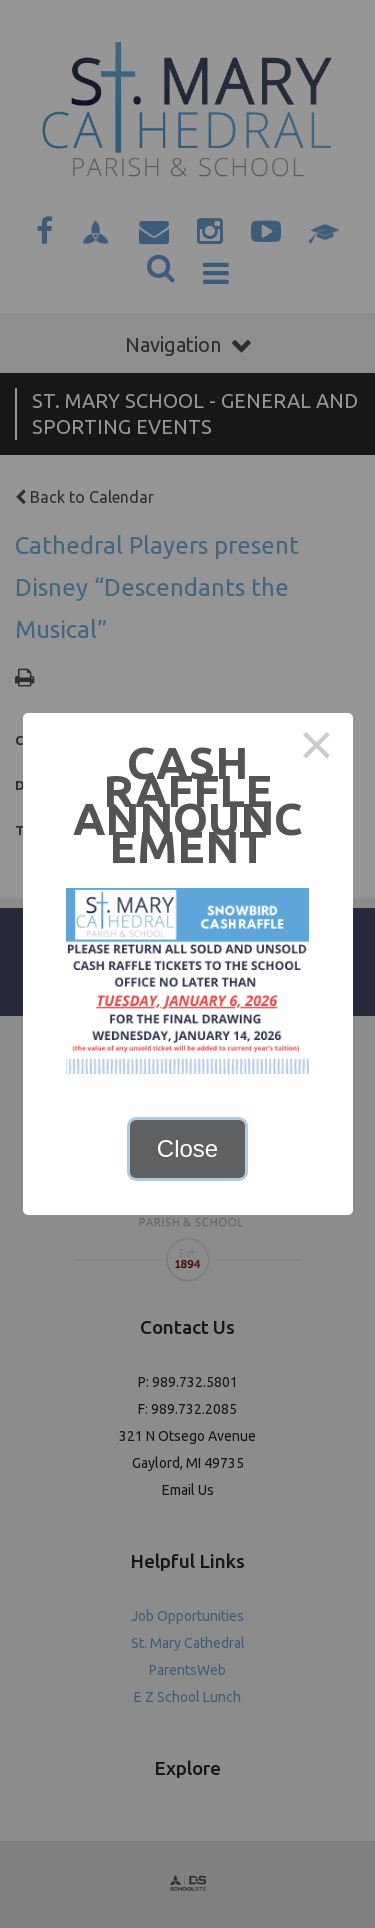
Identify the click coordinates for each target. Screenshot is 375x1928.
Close (187, 1148)
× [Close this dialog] (317, 749)
